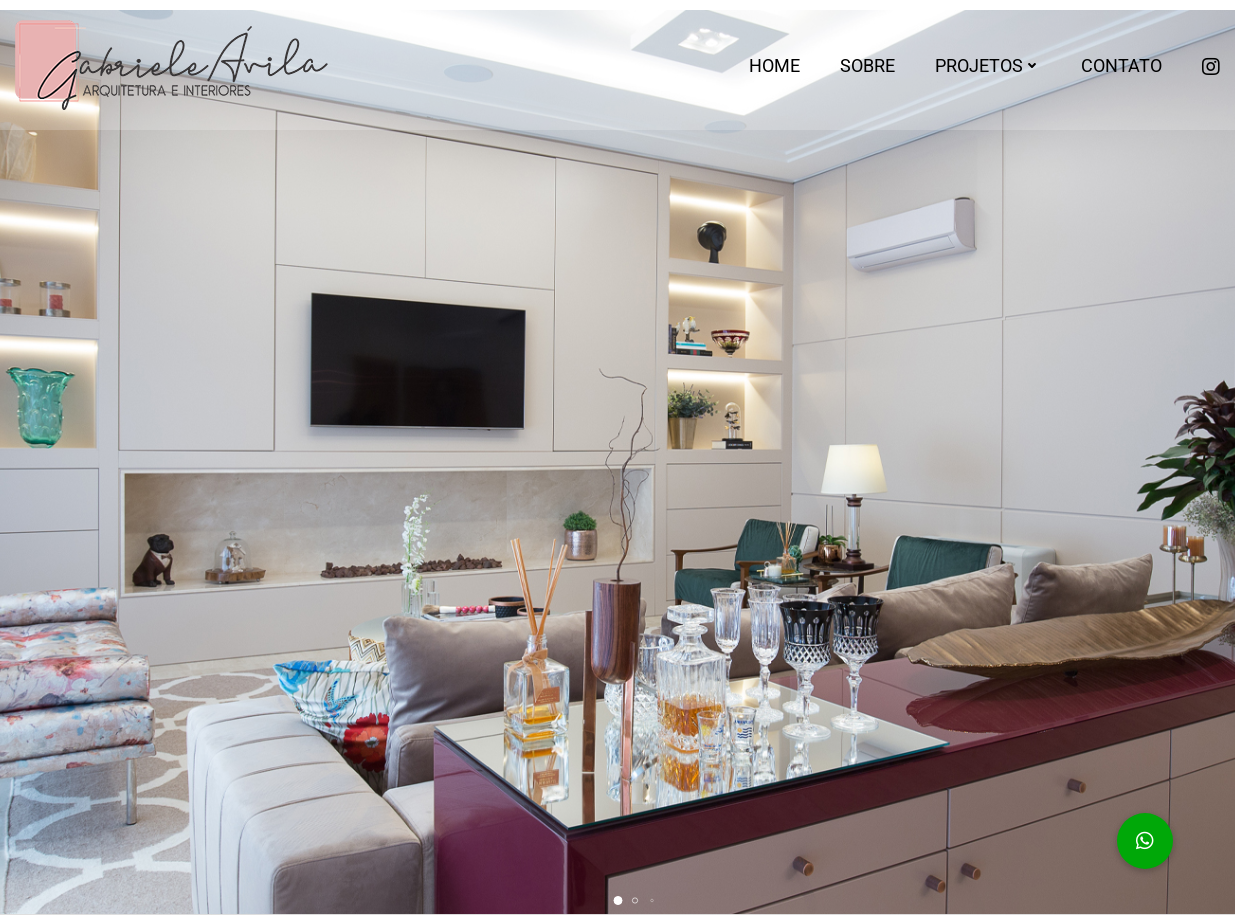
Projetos (988, 65)
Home (774, 65)
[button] (617, 900)
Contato (1121, 65)
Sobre (867, 65)
